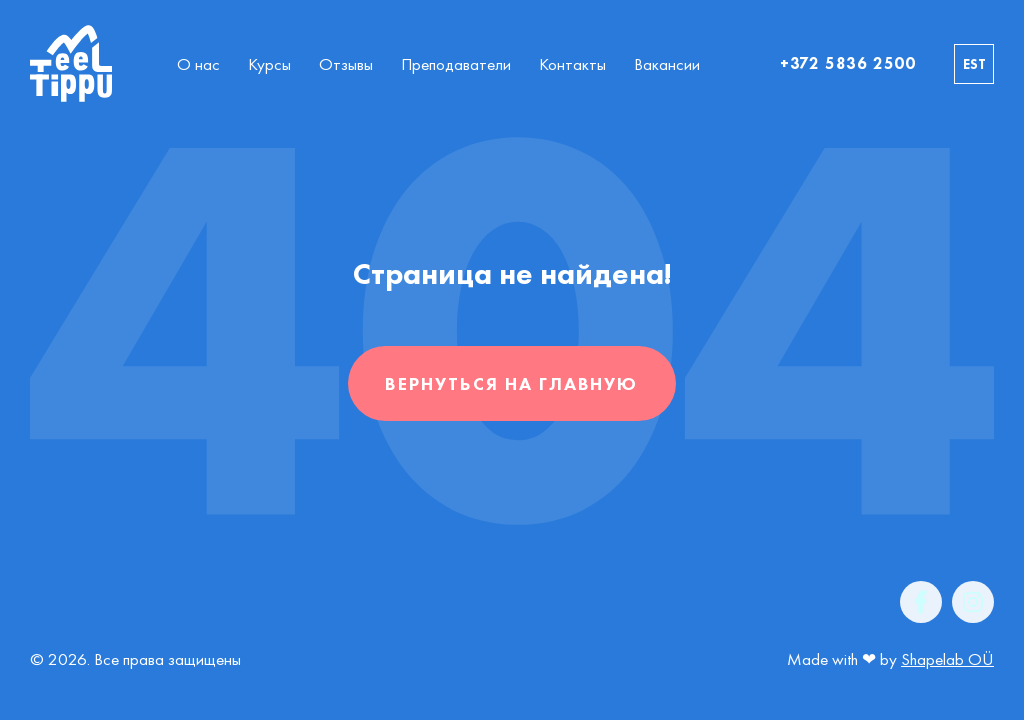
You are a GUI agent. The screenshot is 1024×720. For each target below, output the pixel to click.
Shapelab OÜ (947, 659)
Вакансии (667, 64)
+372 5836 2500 (848, 63)
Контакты (572, 64)
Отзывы (346, 64)
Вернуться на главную (511, 383)
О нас (198, 64)
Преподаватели (456, 64)
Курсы (269, 64)
